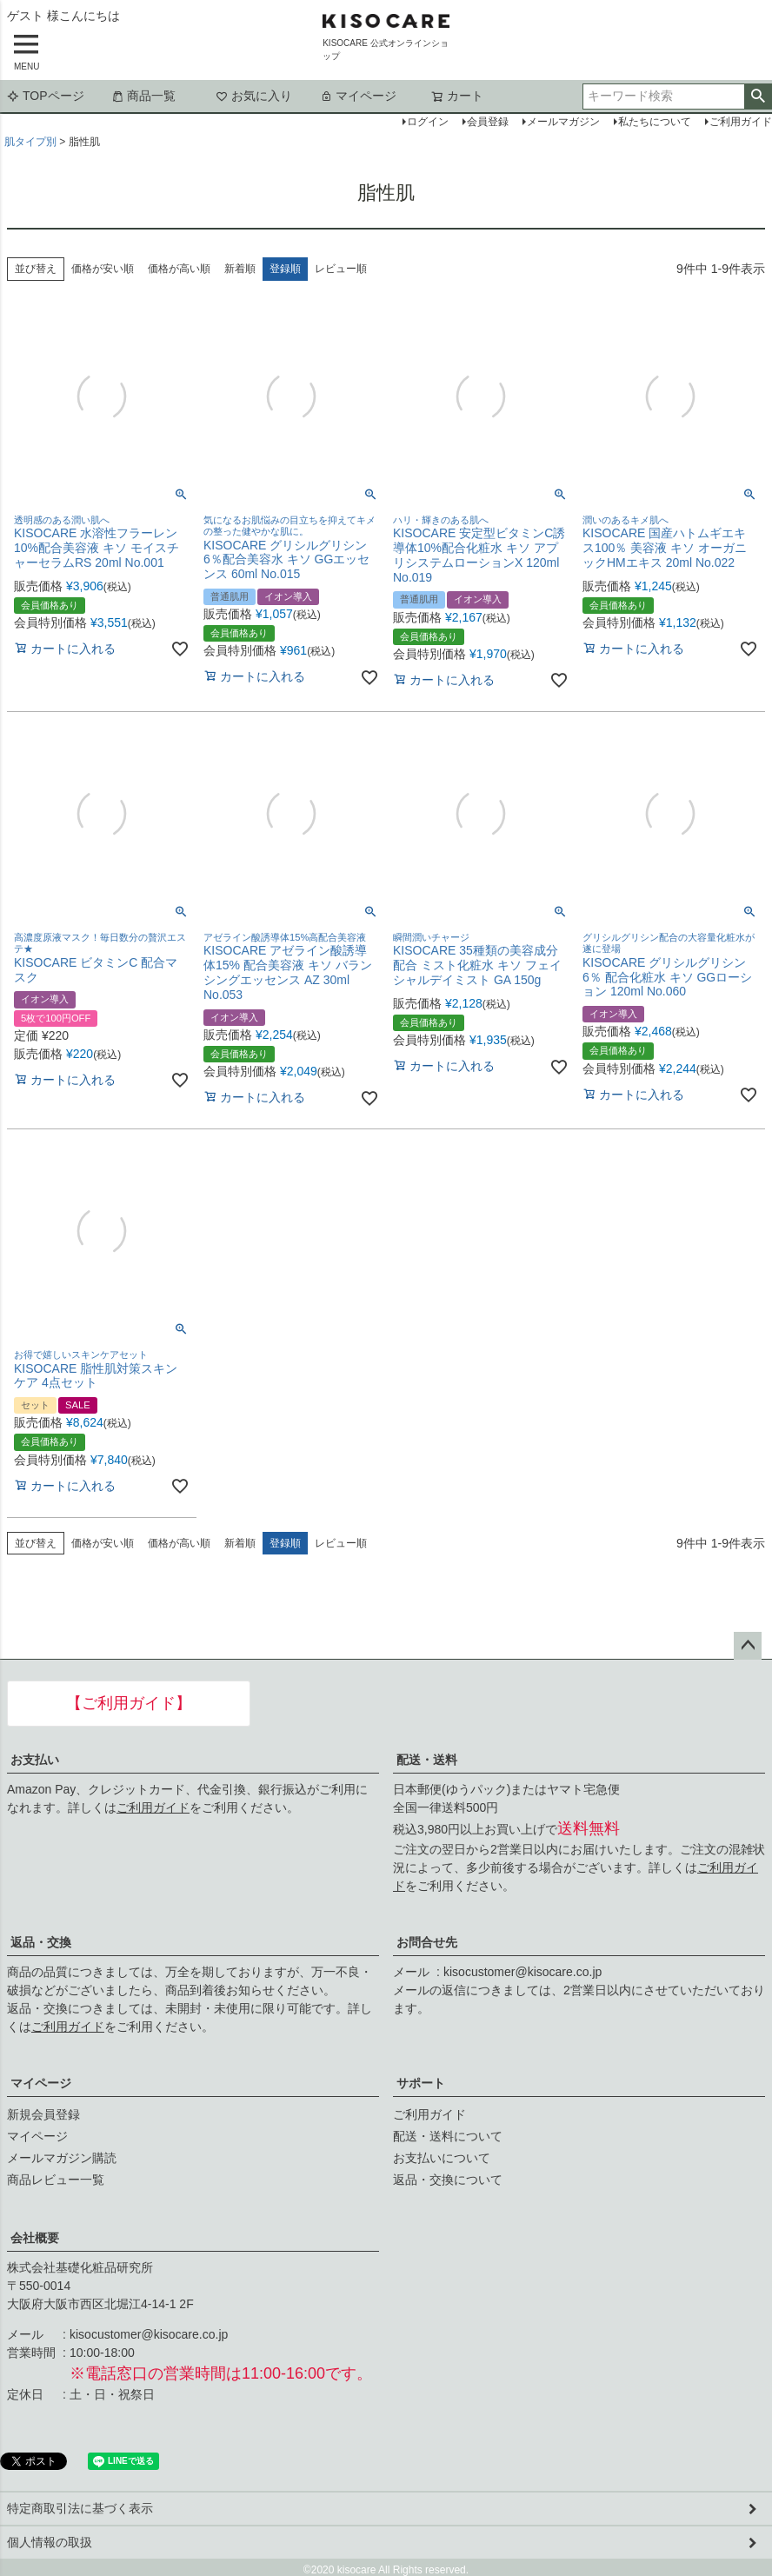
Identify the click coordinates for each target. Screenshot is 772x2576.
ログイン (428, 122)
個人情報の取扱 (49, 2542)
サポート (420, 2083)
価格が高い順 (179, 269)
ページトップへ (748, 1646)
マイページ (358, 96)
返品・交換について (447, 2180)
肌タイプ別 (30, 142)
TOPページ (45, 96)
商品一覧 (143, 96)
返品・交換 (40, 1942)
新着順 (240, 269)
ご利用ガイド (153, 1807)
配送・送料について (447, 2136)
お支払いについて (441, 2158)
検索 (757, 96)
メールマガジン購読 (61, 2158)
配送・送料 (426, 1760)
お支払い (34, 1760)
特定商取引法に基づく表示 (80, 2508)
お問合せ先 (426, 1942)
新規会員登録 (43, 2114)
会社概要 (34, 2238)
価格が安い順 (102, 269)
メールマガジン (563, 122)
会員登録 (488, 122)
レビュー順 (341, 269)
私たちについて (654, 122)
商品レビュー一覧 (55, 2180)
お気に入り (254, 96)
